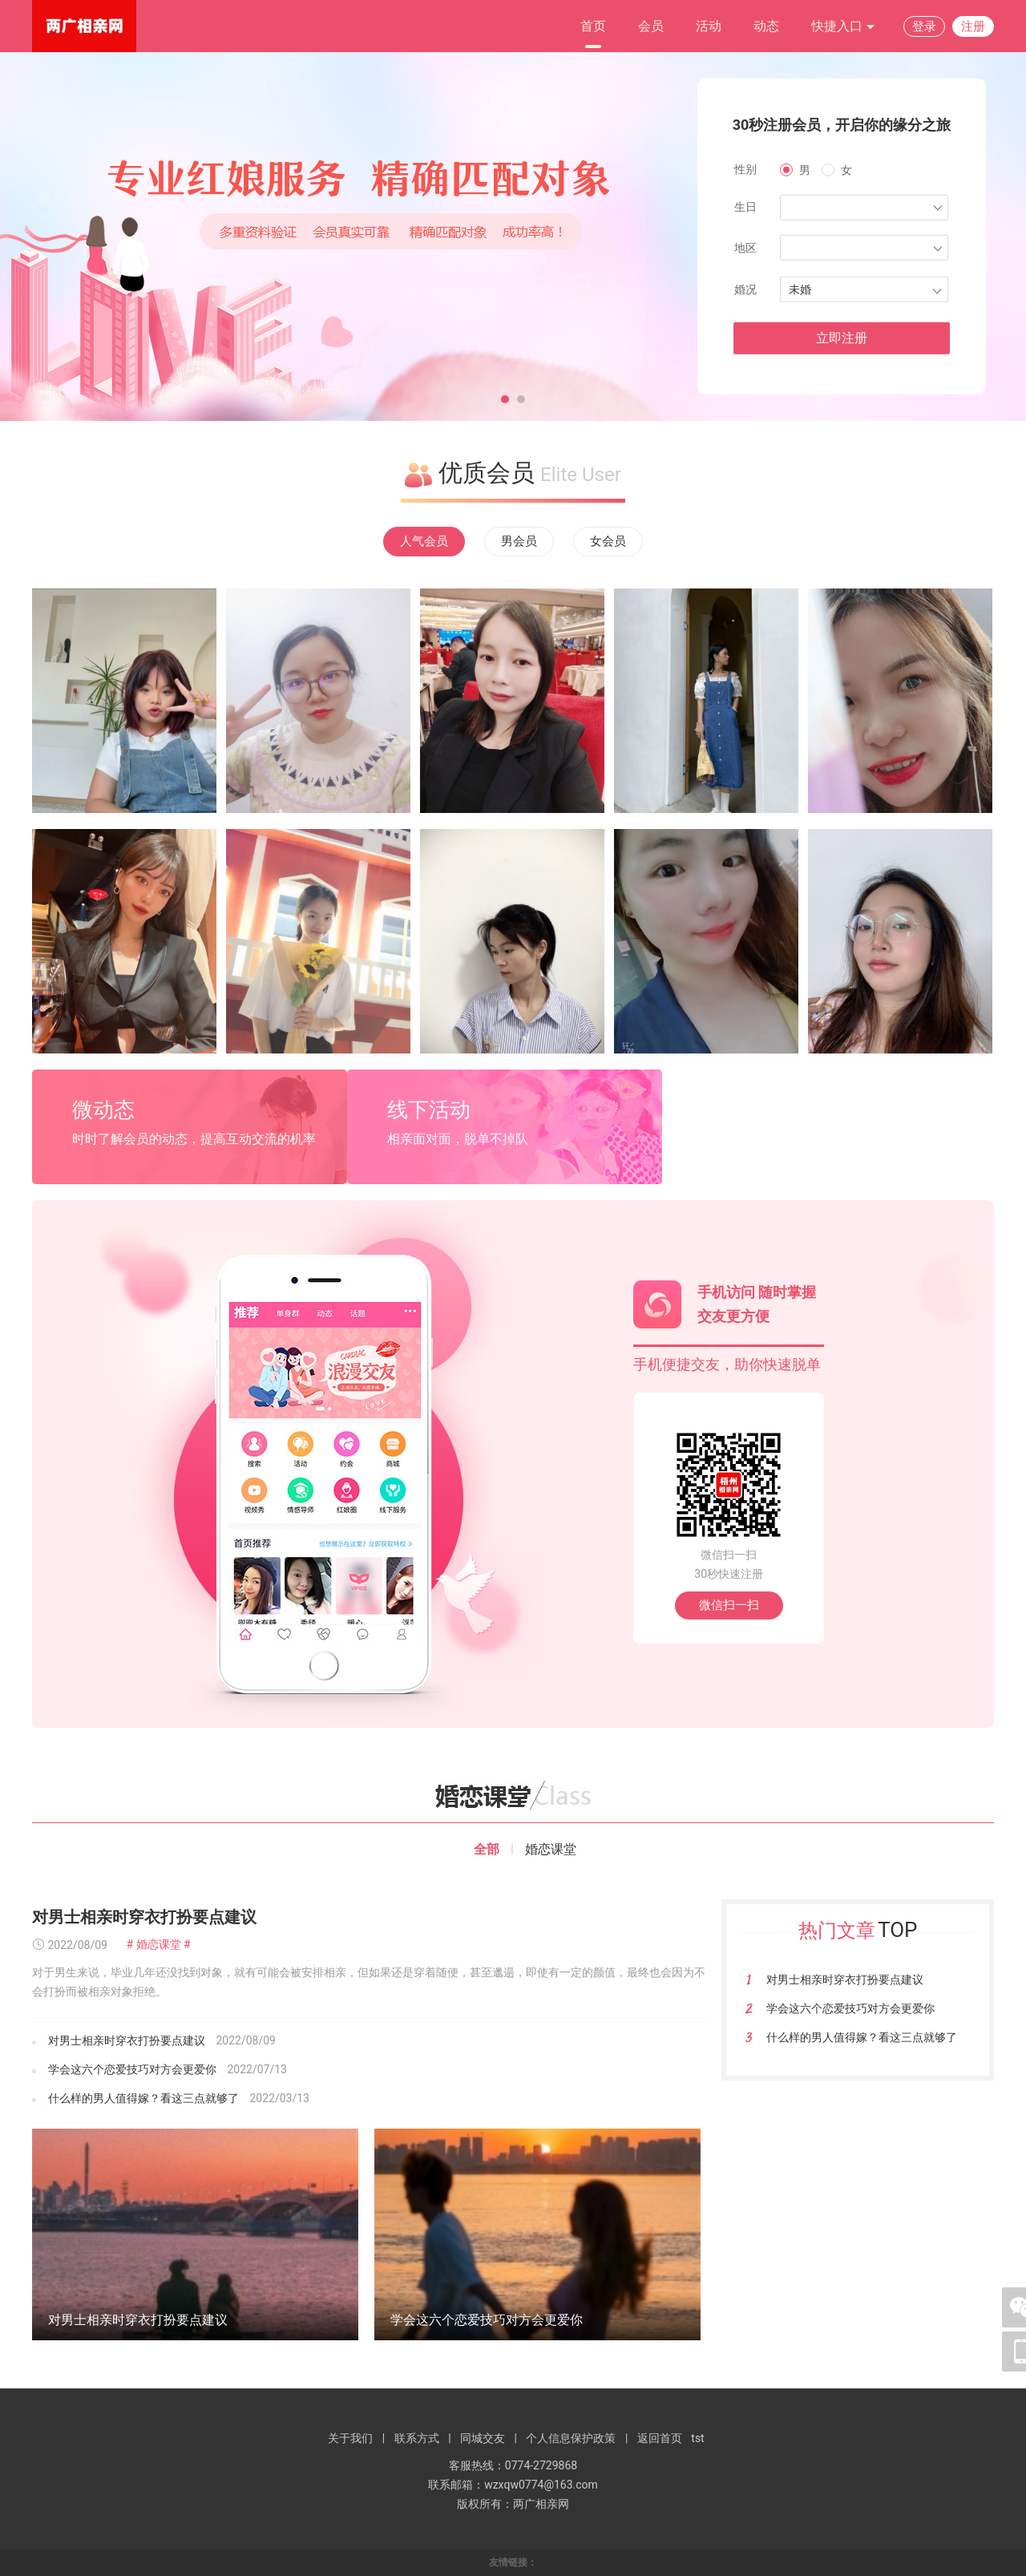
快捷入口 (843, 27)
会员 (651, 26)
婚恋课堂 (550, 1849)
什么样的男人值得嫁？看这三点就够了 (143, 2098)
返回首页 (659, 2438)
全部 (486, 1849)
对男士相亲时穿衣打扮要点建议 (144, 1917)
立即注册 (841, 338)
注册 (973, 26)
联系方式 (416, 2438)
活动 (708, 26)
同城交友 (482, 2438)
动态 (766, 26)
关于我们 (350, 2438)
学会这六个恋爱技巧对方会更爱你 (132, 2069)
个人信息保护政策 (571, 2438)
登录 (924, 26)
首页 (593, 26)
